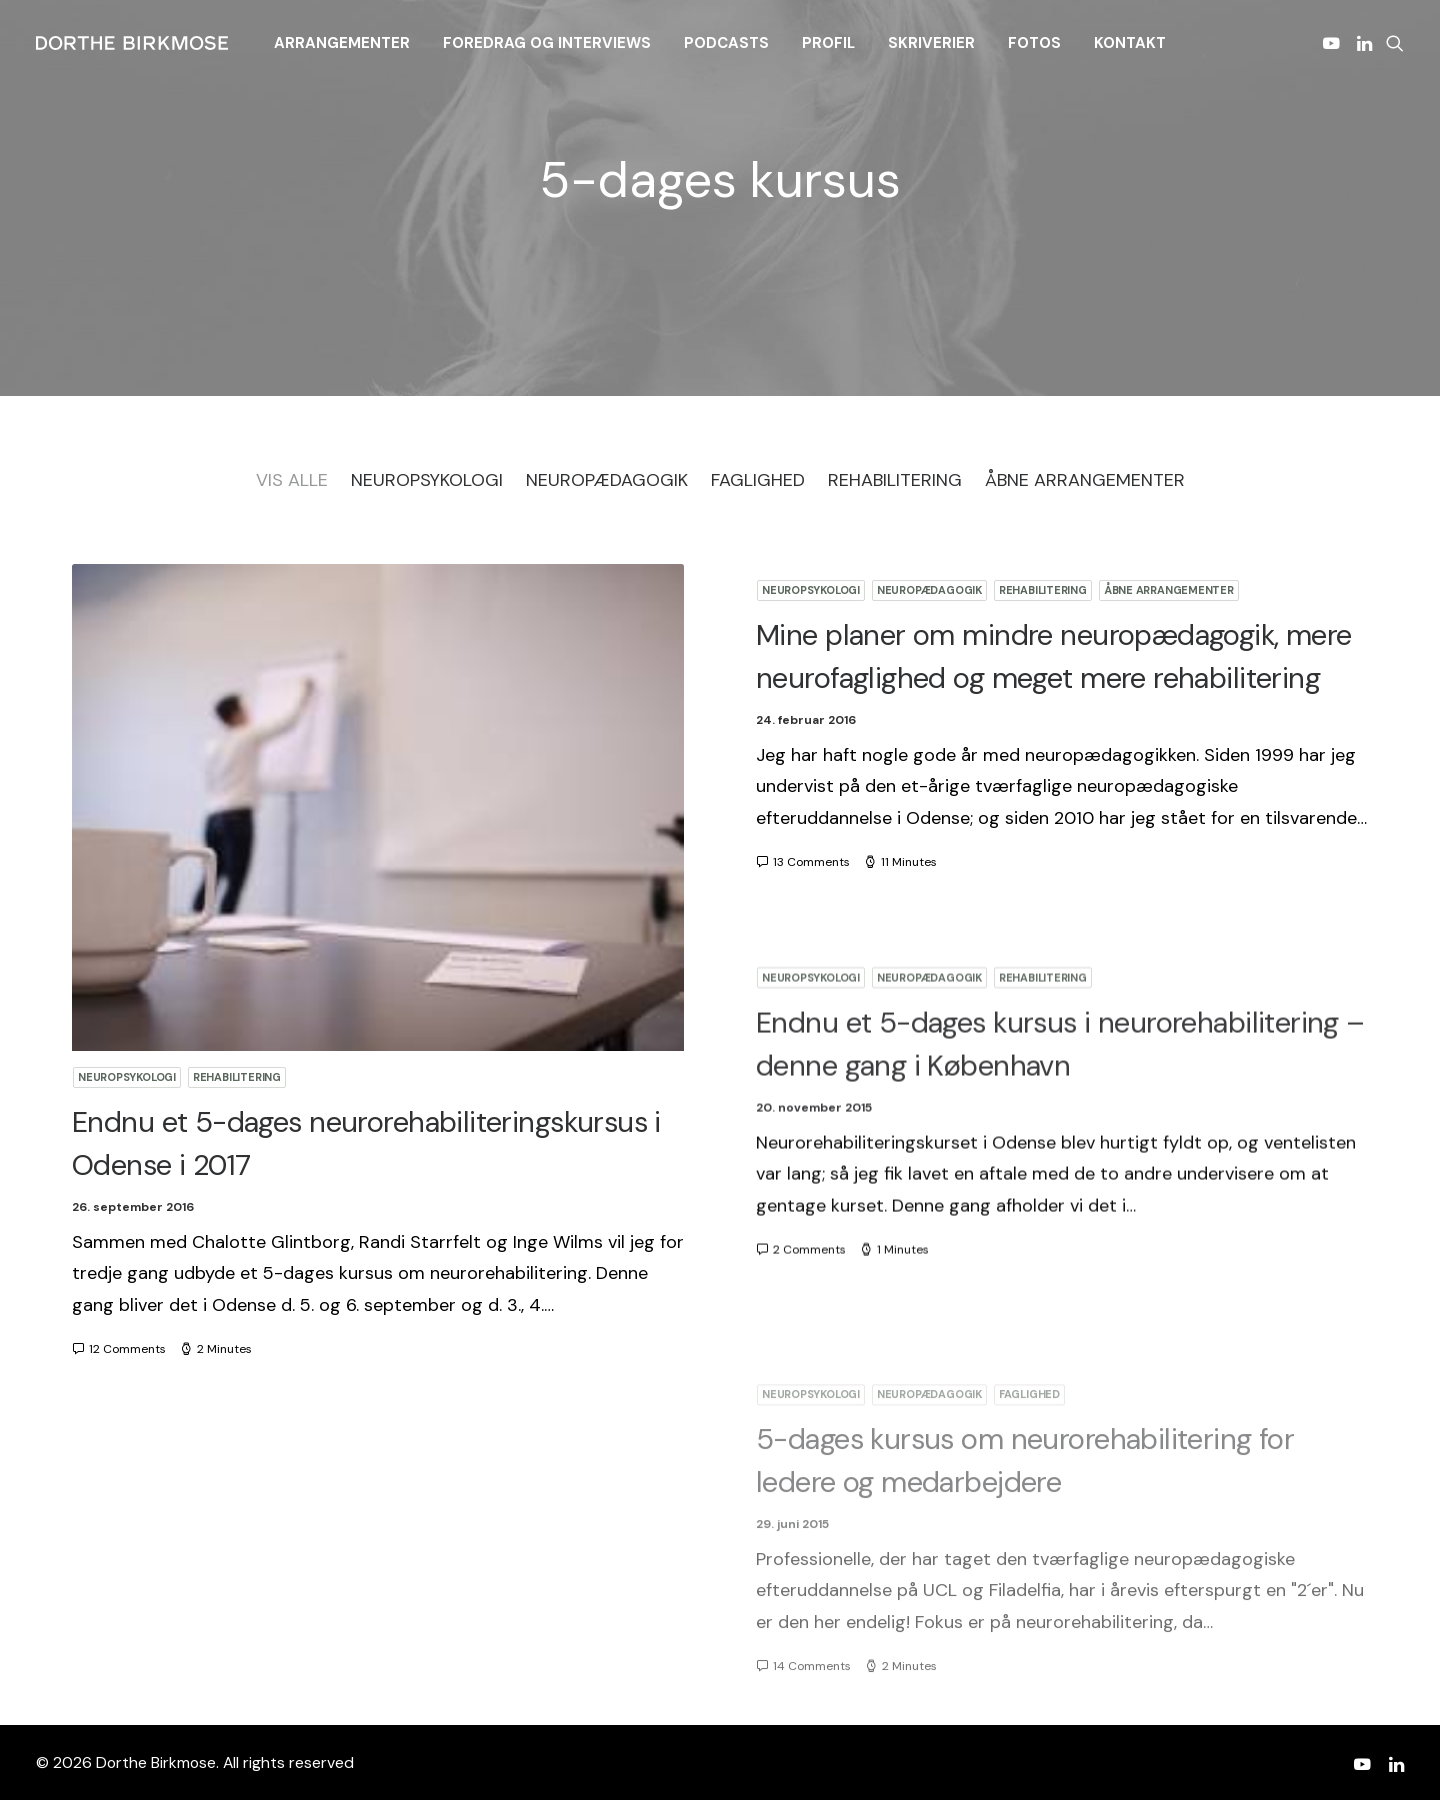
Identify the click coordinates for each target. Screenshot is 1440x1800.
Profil (828, 43)
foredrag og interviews (547, 43)
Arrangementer (342, 43)
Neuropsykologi (127, 1077)
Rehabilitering (237, 1077)
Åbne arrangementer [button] (1085, 480)
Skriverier (931, 43)
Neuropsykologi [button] (427, 480)
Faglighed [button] (758, 480)
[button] (1334, 43)
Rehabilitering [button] (895, 480)
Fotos (1034, 43)
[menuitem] (342, 43)
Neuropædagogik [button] (607, 480)
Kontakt (1130, 43)
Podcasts (726, 43)
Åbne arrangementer (1169, 590)
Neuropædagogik (929, 590)
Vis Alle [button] (292, 480)
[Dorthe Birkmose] (135, 43)
